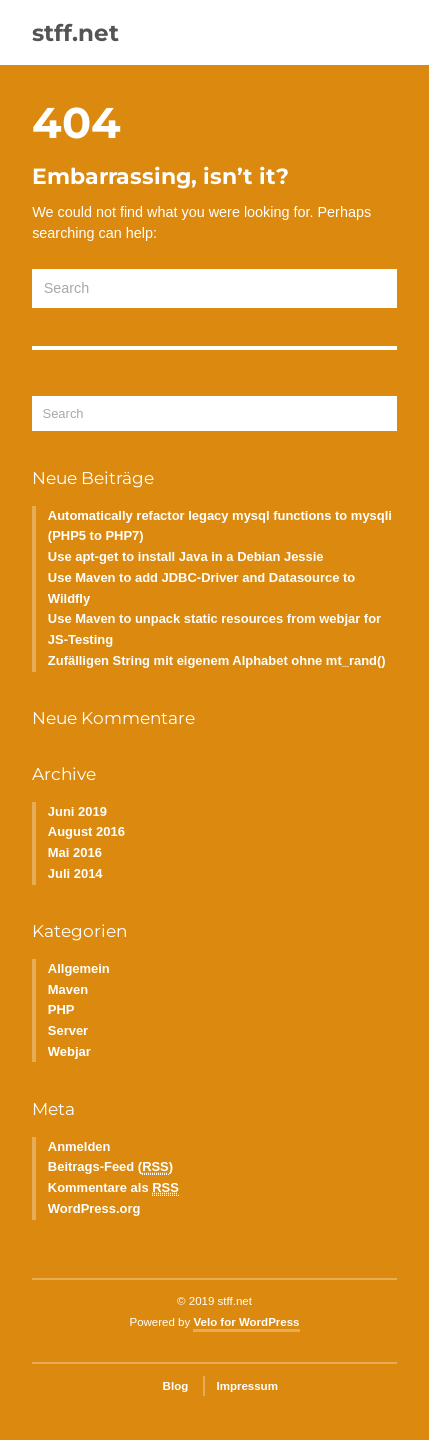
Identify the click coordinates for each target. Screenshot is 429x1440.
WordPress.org (94, 1208)
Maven (68, 989)
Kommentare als (113, 1188)
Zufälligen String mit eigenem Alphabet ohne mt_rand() (217, 660)
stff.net (75, 32)
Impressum (246, 1386)
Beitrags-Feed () (110, 1167)
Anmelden (79, 1146)
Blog (176, 1386)
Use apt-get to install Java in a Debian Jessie (186, 556)
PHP (61, 1009)
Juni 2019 (77, 811)
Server (68, 1030)
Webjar (69, 1051)
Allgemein (79, 968)
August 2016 (86, 831)
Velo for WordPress (246, 1322)
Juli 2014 (75, 873)
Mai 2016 (75, 852)
